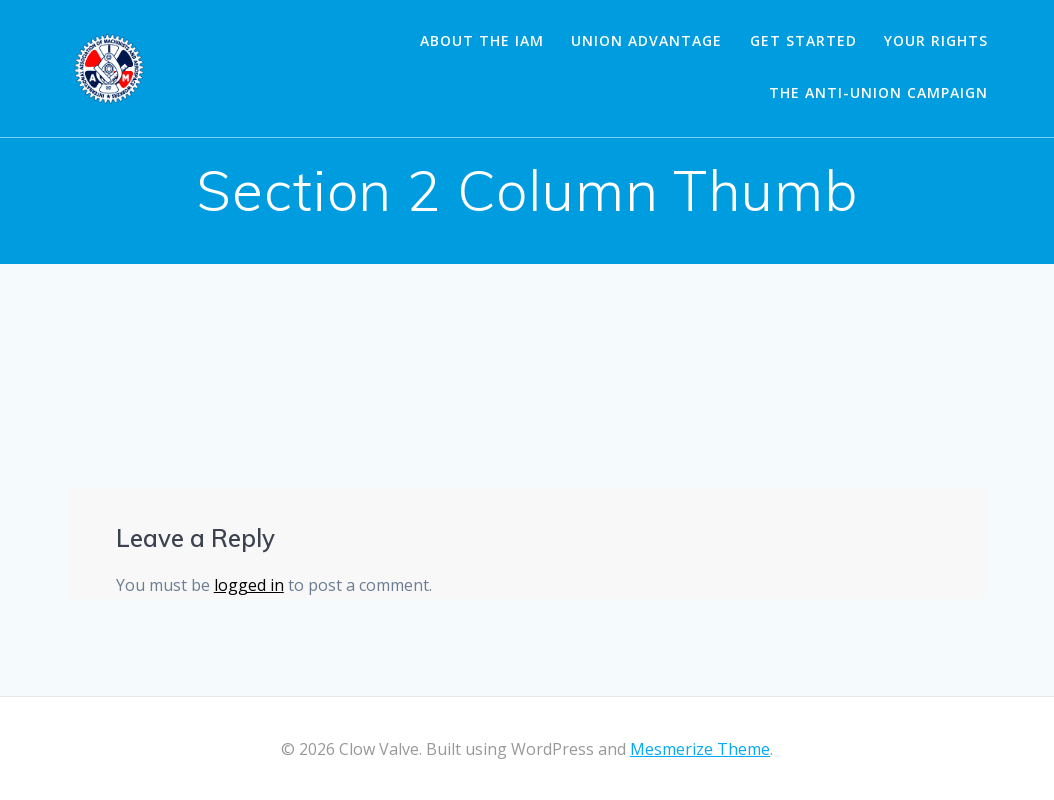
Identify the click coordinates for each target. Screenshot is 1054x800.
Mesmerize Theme (700, 749)
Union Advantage (646, 40)
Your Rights (936, 40)
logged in (249, 585)
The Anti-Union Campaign (878, 92)
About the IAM (482, 40)
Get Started (803, 40)
